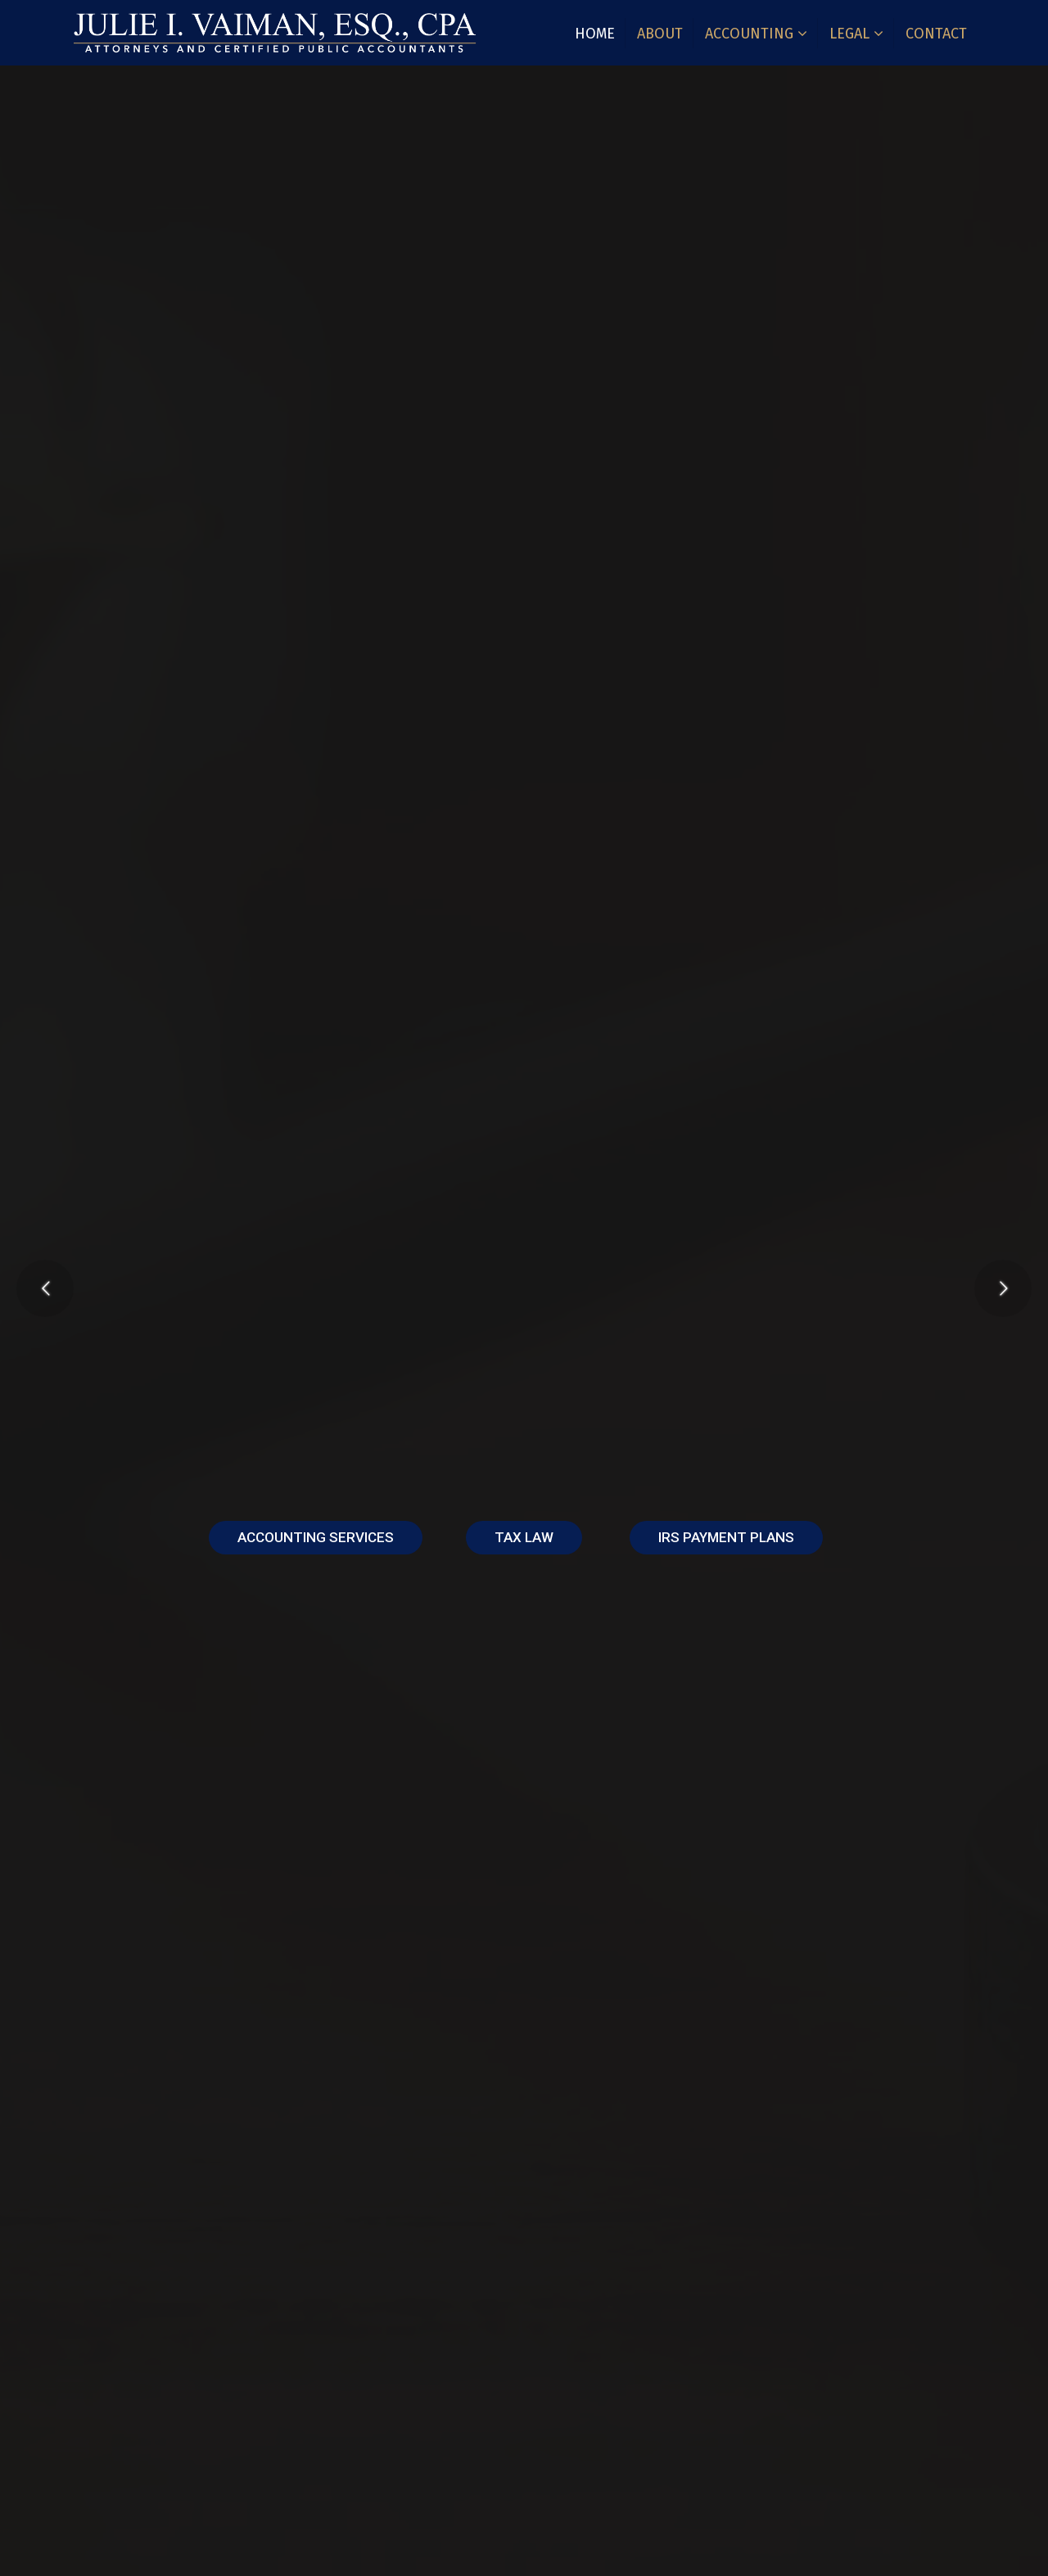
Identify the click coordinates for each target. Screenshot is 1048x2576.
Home (595, 34)
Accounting (749, 34)
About (660, 34)
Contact (936, 34)
